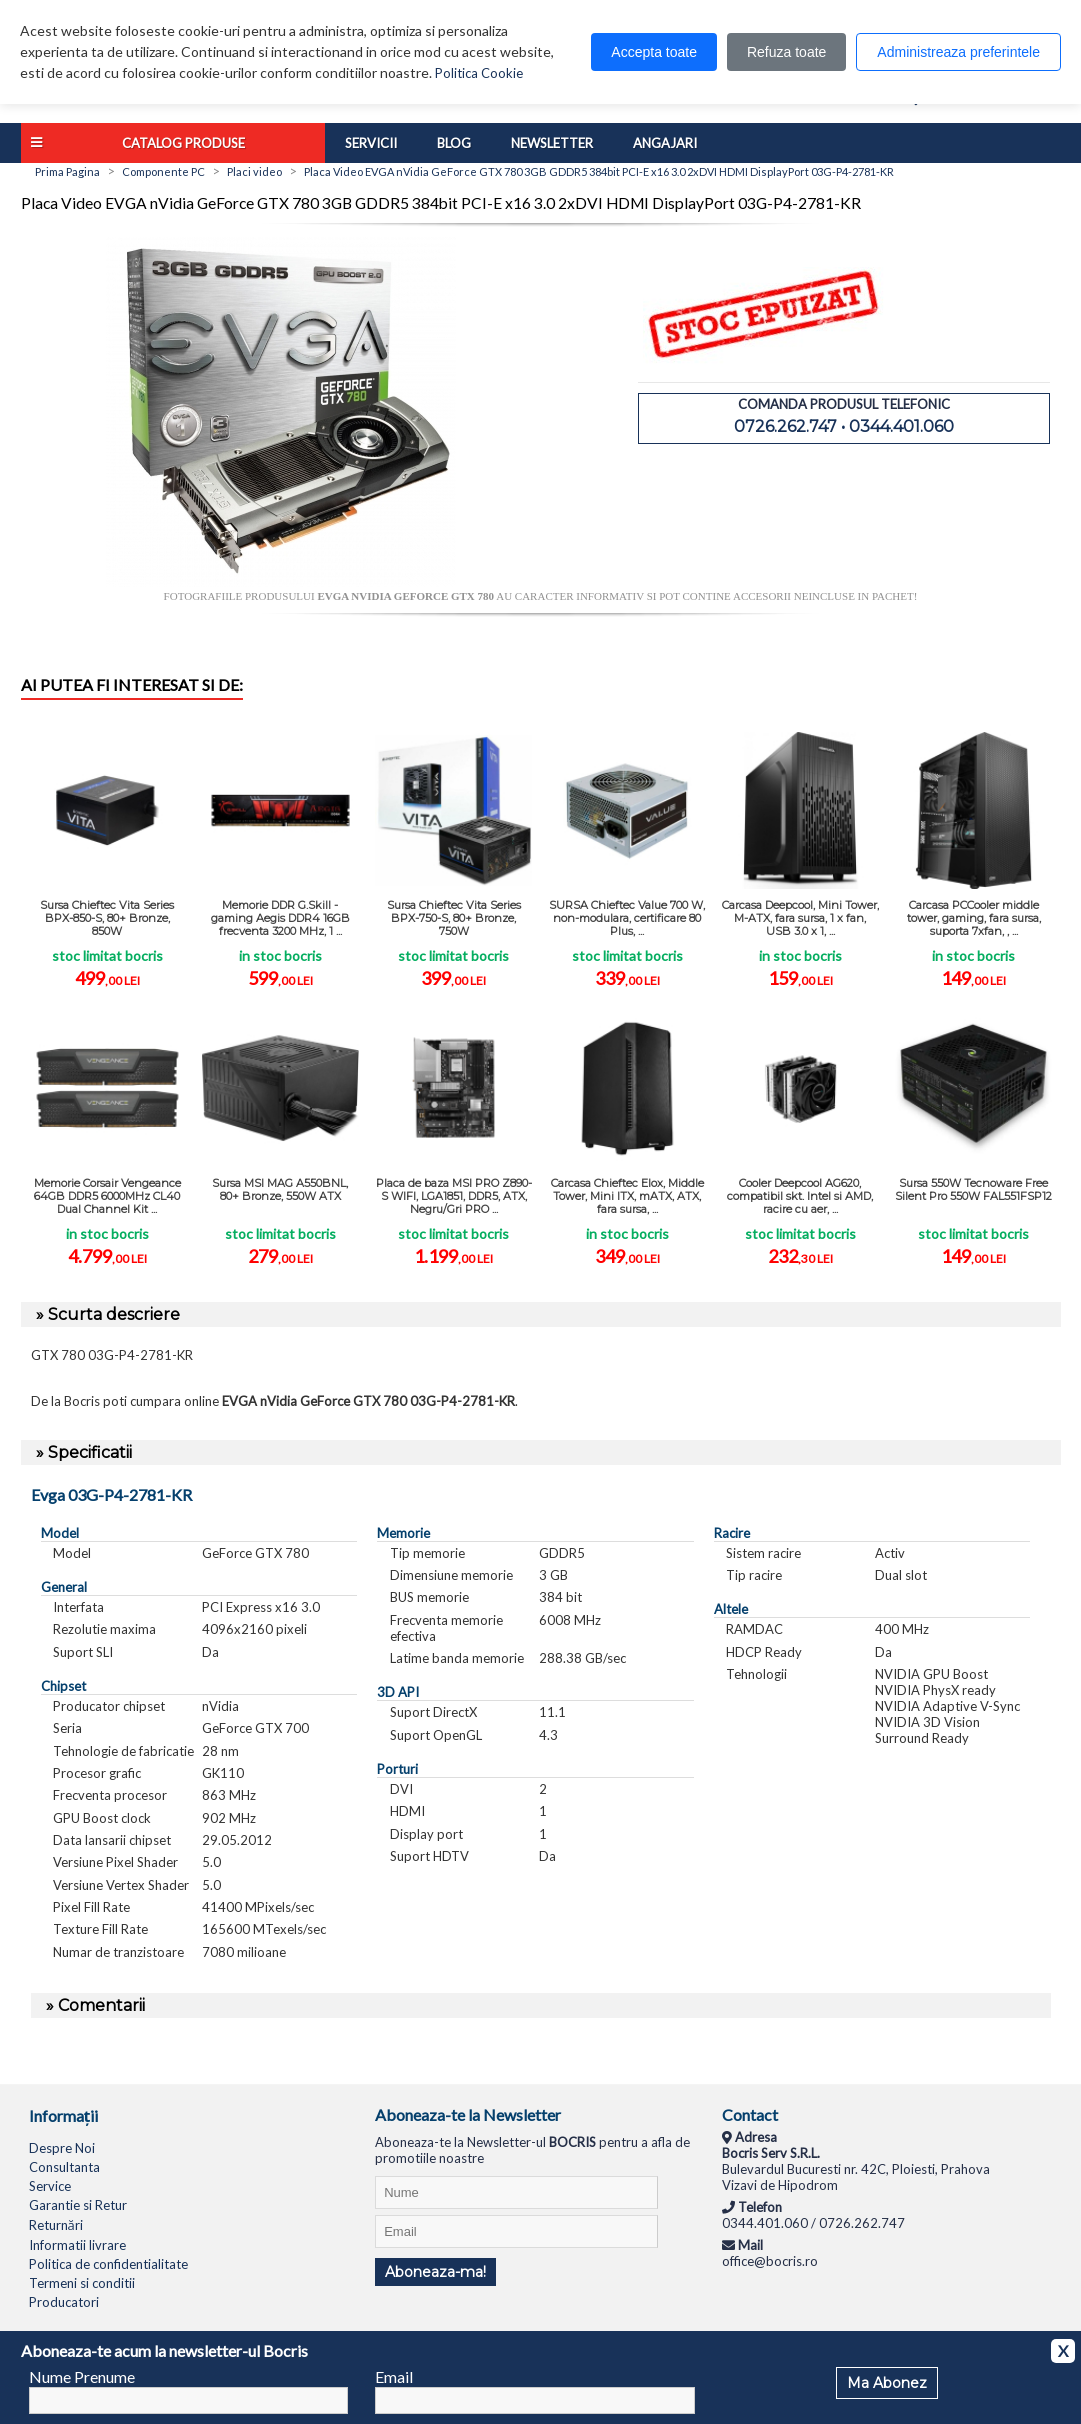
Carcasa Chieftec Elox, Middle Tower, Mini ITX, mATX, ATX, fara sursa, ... (627, 1196)
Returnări (56, 2225)
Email (394, 2376)
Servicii (371, 143)
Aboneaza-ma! (435, 2272)
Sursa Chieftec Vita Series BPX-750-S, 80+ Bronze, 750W (454, 918)
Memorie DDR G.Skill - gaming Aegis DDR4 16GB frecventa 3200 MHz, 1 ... (280, 918)
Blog (454, 143)
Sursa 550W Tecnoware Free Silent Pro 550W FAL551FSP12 (973, 1189)
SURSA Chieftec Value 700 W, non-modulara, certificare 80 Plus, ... (627, 918)
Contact (750, 2114)
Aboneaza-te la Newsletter (468, 2114)
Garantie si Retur (78, 2205)
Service (50, 2186)
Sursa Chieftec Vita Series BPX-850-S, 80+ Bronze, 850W (107, 918)
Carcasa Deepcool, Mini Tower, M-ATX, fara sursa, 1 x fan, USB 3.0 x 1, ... (800, 918)
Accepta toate (654, 52)
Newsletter (552, 143)
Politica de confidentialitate (108, 2264)
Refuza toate (786, 52)
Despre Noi (62, 2148)
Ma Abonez (887, 2383)
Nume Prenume (82, 2376)
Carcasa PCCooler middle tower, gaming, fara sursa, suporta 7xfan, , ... (974, 918)
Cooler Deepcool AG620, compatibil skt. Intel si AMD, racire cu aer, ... (800, 1196)
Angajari (665, 143)
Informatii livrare (77, 2245)
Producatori (64, 2302)
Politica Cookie (479, 73)
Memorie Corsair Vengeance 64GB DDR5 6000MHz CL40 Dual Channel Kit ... (107, 1196)
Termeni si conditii (82, 2283)
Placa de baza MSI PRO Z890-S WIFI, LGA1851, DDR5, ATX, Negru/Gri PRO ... (454, 1196)
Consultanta (64, 2167)
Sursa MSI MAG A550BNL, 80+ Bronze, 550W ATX (280, 1189)
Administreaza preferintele (958, 52)
